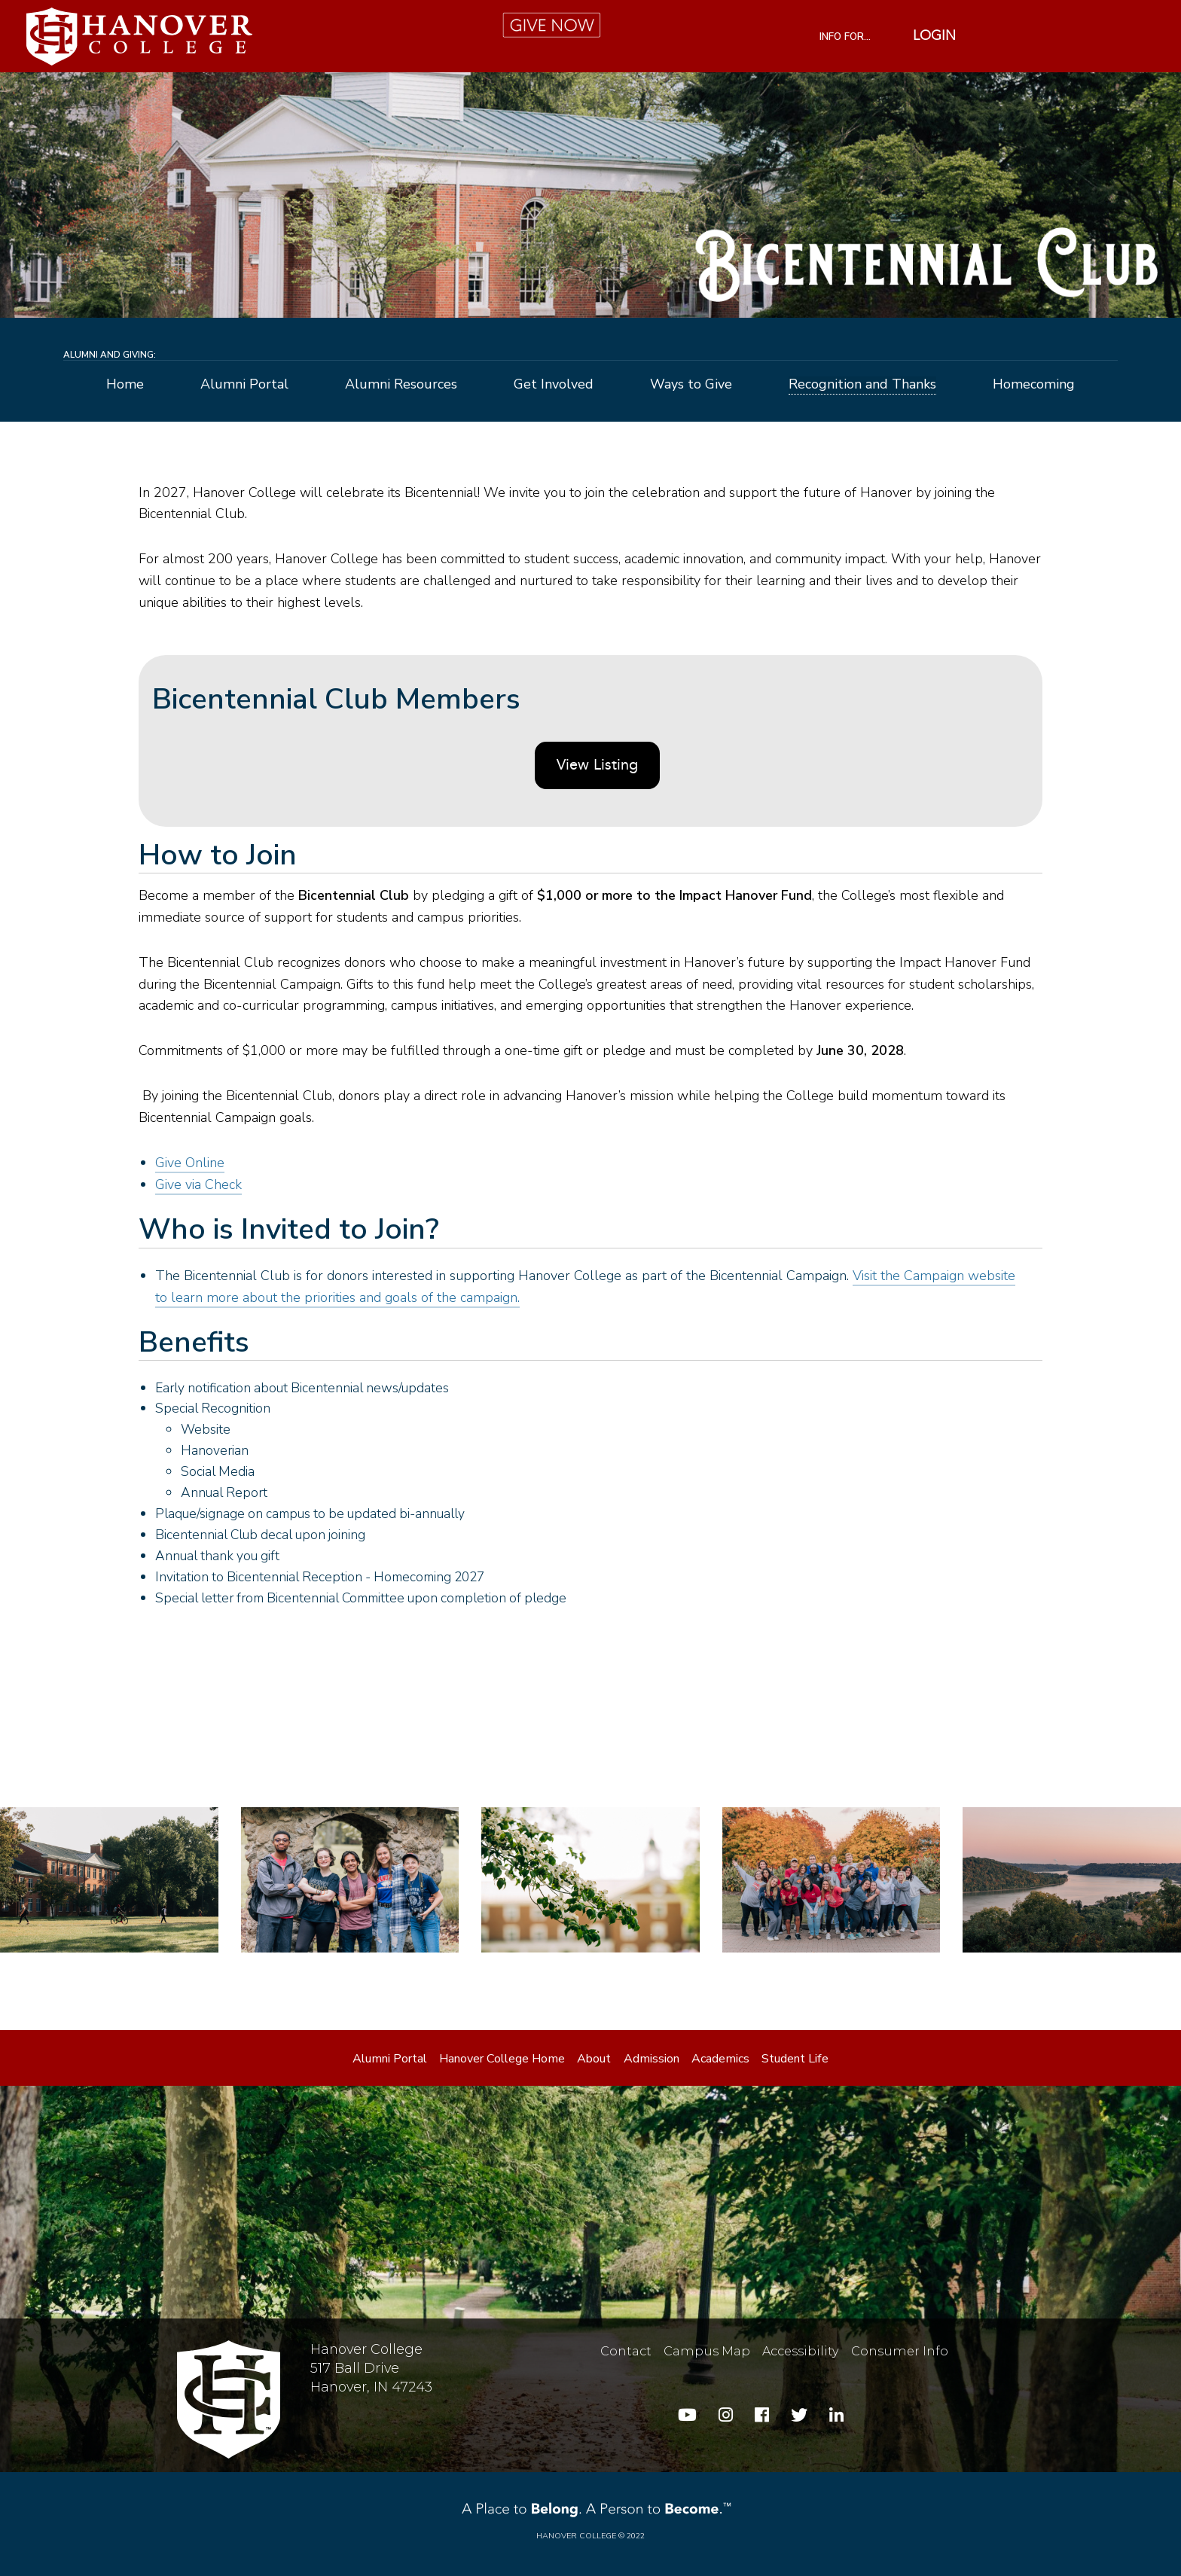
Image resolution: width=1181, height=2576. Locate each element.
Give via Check (198, 1184)
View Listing (597, 765)
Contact (626, 2350)
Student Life (795, 2058)
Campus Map (707, 2350)
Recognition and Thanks (862, 384)
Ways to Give (691, 384)
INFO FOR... (845, 36)
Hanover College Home (502, 2058)
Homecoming (1034, 384)
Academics (720, 2058)
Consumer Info (899, 2350)
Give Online (189, 1163)
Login (934, 36)
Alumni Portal (244, 384)
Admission (651, 2058)
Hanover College (576, 2535)
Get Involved (554, 384)
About (594, 2058)
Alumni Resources (401, 384)
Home (125, 384)
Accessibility (800, 2350)
